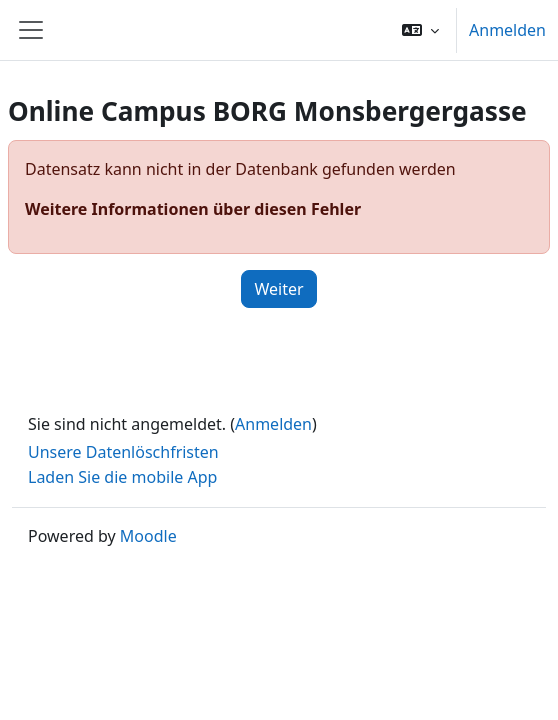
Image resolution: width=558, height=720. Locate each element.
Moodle (148, 536)
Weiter (278, 289)
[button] (420, 30)
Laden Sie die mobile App (122, 477)
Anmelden (507, 30)
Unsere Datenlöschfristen (123, 452)
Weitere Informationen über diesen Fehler (193, 209)
